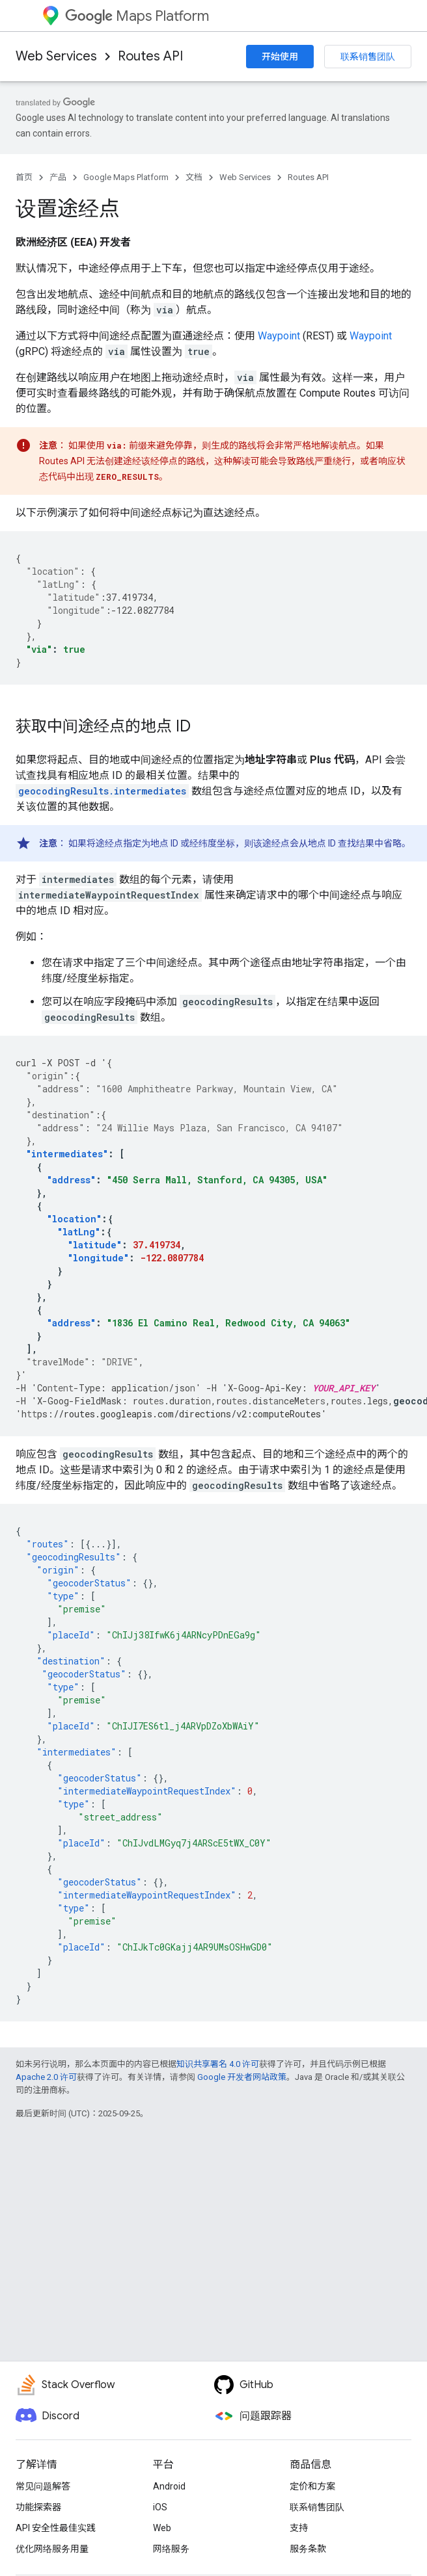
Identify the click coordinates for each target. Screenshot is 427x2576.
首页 (24, 177)
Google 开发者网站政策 (241, 2077)
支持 (299, 2528)
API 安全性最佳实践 (56, 2528)
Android (169, 2486)
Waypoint (279, 336)
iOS (160, 2507)
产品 (57, 177)
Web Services (56, 56)
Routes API (150, 56)
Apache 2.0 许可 (46, 2077)
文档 (194, 177)
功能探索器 (38, 2507)
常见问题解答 (43, 2486)
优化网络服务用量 (52, 2548)
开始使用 (280, 56)
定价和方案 (312, 2486)
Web (162, 2528)
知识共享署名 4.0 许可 (217, 2064)
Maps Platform (137, 16)
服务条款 (308, 2548)
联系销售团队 (367, 56)
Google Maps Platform (126, 177)
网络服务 (171, 2548)
